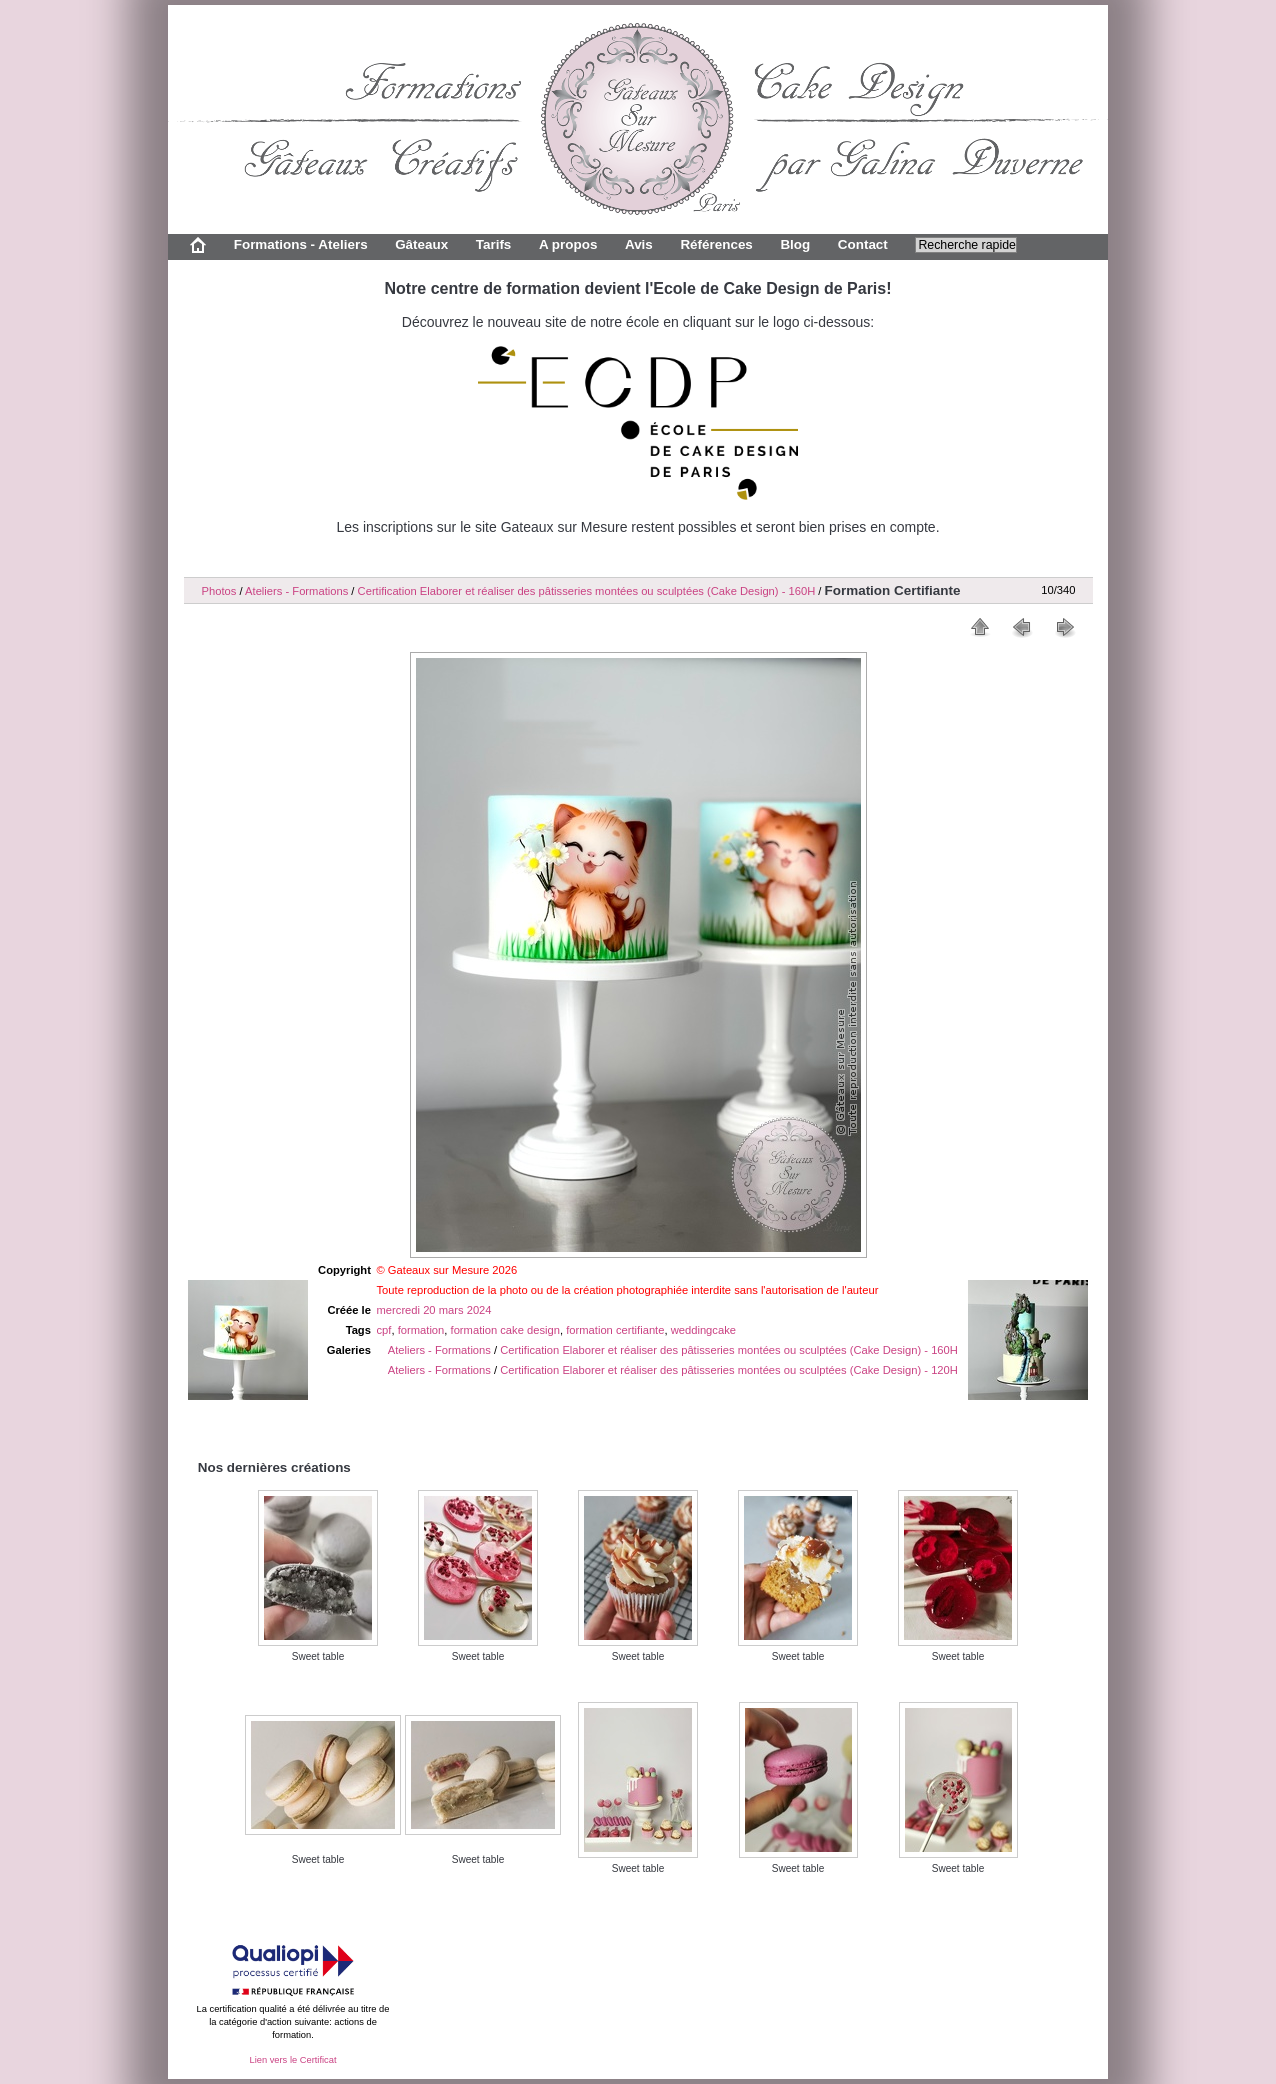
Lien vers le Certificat (292, 2060)
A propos (568, 244)
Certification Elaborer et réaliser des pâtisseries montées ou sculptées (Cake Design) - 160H (587, 591)
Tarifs (494, 244)
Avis (639, 244)
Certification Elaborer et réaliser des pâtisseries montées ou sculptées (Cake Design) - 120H (729, 1370)
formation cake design (505, 1330)
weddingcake (703, 1330)
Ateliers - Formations (296, 591)
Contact (863, 244)
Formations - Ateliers (301, 244)
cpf (384, 1330)
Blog (795, 244)
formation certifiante (615, 1330)
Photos (219, 591)
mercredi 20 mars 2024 (434, 1310)
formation (421, 1330)
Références (716, 244)
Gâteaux (421, 244)
